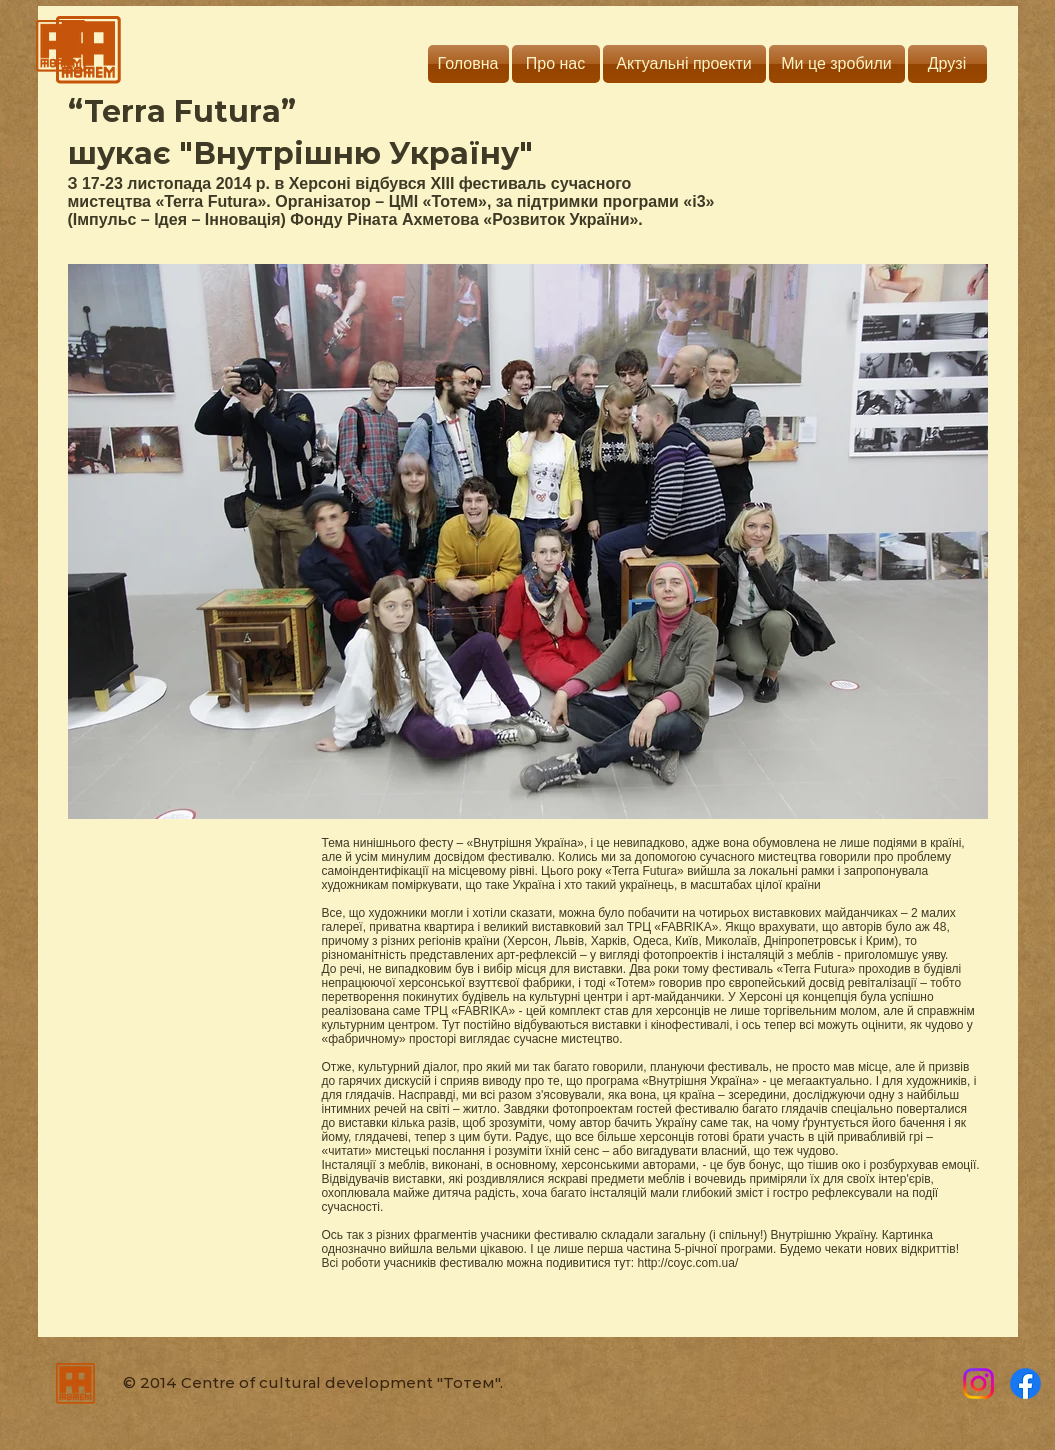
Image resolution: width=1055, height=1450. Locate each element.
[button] (528, 541)
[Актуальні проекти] (684, 64)
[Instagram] (978, 1383)
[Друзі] (947, 64)
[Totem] (1025, 1383)
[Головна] (468, 64)
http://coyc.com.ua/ (688, 1263)
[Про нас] (556, 64)
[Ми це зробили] (837, 64)
